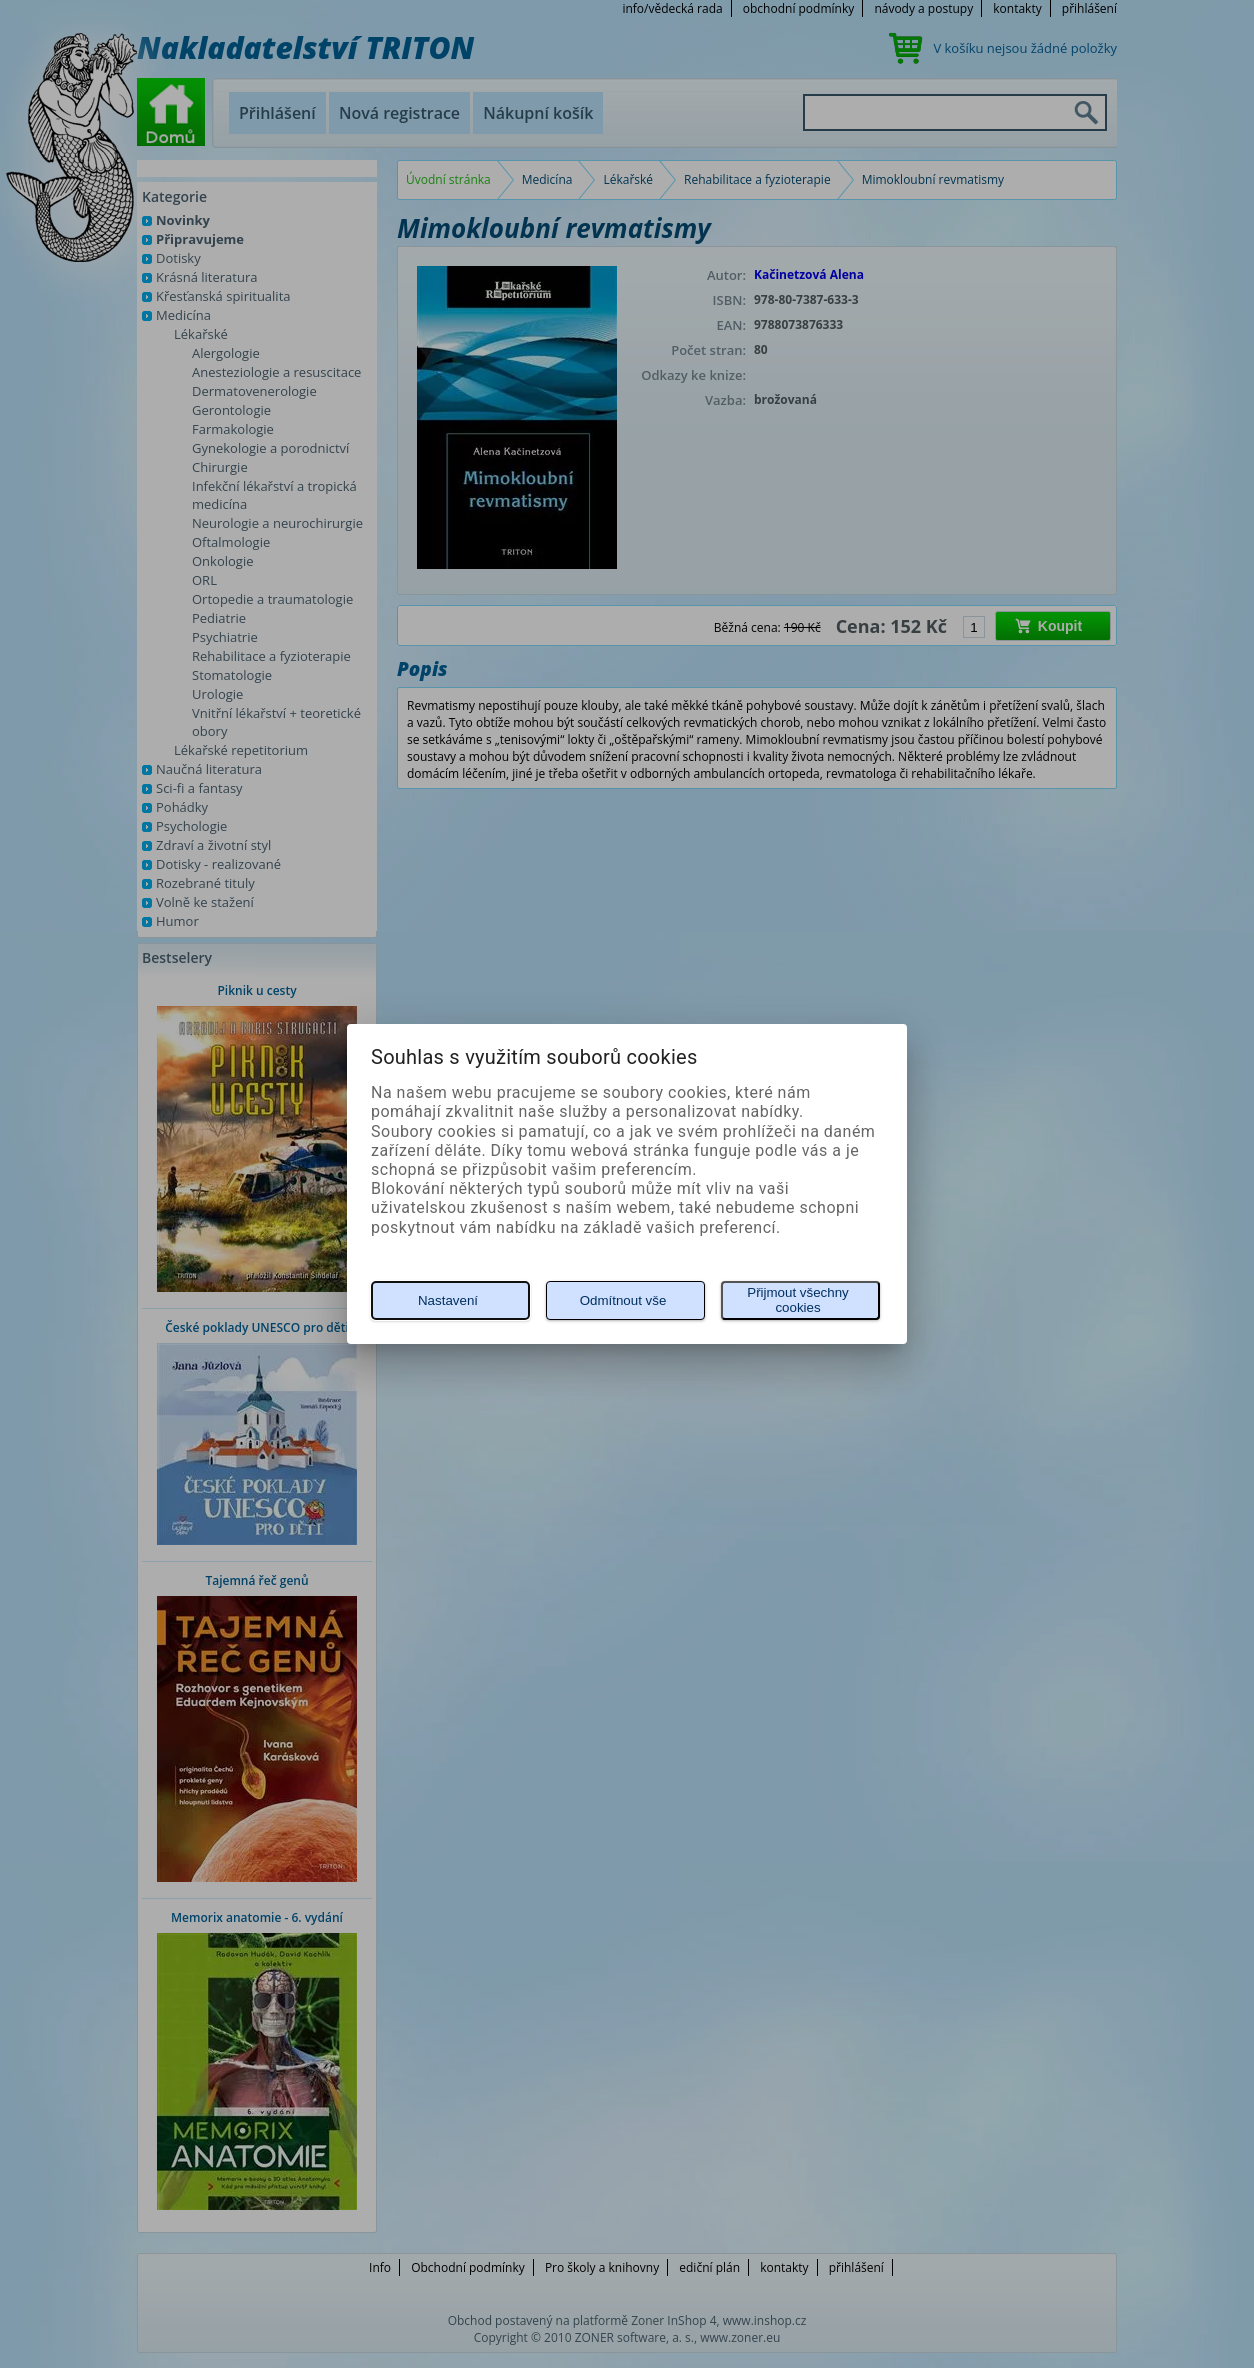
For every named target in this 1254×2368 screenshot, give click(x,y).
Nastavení (448, 1300)
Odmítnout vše (623, 1300)
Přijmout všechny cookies (797, 1300)
